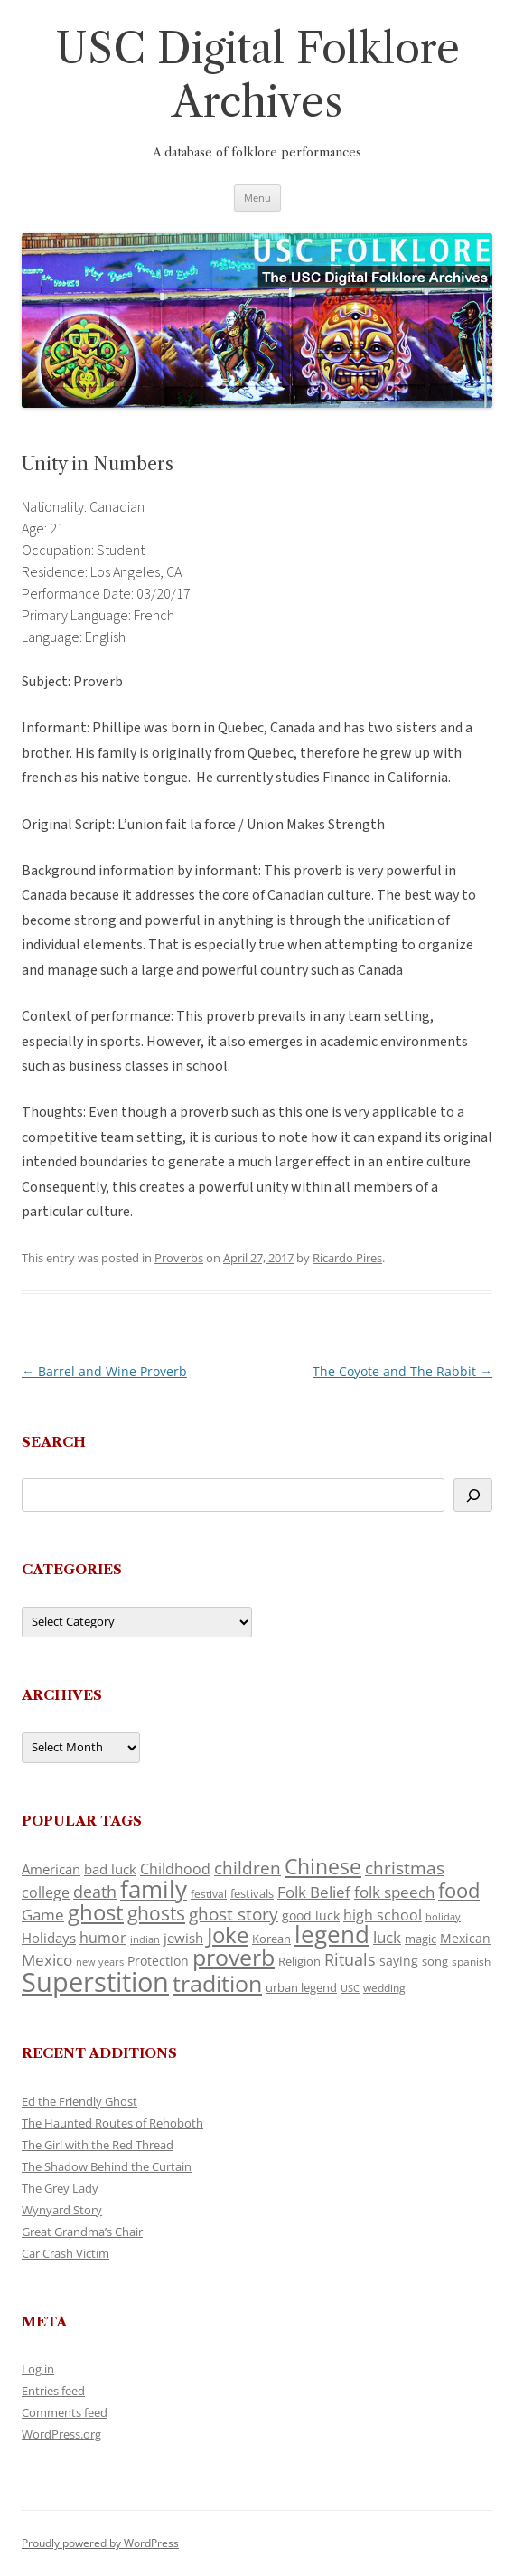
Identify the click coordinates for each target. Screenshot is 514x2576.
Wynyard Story (62, 2210)
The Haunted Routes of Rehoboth (112, 2123)
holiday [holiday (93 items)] (443, 1916)
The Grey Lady (60, 2188)
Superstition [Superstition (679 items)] (95, 1982)
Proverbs (178, 1258)
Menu (257, 197)
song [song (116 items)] (435, 1961)
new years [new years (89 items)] (100, 1961)
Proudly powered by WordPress (100, 2543)
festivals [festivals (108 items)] (252, 1893)
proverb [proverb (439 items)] (233, 1956)
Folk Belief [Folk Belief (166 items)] (313, 1892)
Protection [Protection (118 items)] (158, 1960)
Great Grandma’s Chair (82, 2231)
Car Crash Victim (65, 2253)
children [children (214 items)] (247, 1868)
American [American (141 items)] (51, 1869)
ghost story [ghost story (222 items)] (233, 1913)
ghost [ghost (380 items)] (96, 1912)
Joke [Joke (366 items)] (227, 1934)
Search (54, 1441)
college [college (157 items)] (46, 1892)
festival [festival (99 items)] (209, 1893)
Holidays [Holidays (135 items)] (49, 1938)
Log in (38, 2369)
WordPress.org (61, 2434)
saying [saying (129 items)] (398, 1960)
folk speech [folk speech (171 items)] (394, 1892)
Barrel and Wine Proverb (104, 1371)
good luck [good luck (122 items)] (311, 1915)
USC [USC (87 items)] (350, 1988)
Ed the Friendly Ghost (79, 2101)
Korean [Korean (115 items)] (271, 1938)
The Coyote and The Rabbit (402, 1371)
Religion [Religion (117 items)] (299, 1961)
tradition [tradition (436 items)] (217, 1982)
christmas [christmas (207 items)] (404, 1867)
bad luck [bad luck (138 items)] (110, 1869)
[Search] (472, 1495)
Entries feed (53, 2391)
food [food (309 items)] (459, 1890)
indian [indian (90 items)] (145, 1939)
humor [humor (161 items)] (102, 1938)
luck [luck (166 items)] (387, 1937)
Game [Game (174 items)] (43, 1914)
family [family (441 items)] (153, 1888)
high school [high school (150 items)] (382, 1915)
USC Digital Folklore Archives (257, 75)
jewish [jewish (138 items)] (183, 1938)
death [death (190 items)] (95, 1891)
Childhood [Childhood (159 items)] (175, 1869)
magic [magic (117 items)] (420, 1938)
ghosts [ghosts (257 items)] (156, 1913)
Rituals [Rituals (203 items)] (350, 1959)
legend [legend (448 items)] (331, 1934)
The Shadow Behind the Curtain (107, 2166)
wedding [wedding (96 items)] (384, 1987)
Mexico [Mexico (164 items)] (47, 1959)
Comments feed (64, 2412)
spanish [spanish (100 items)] (471, 1961)
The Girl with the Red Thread (97, 2145)
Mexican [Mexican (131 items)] (465, 1938)
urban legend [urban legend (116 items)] (301, 1987)
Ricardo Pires (347, 1258)
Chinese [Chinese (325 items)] (323, 1867)
